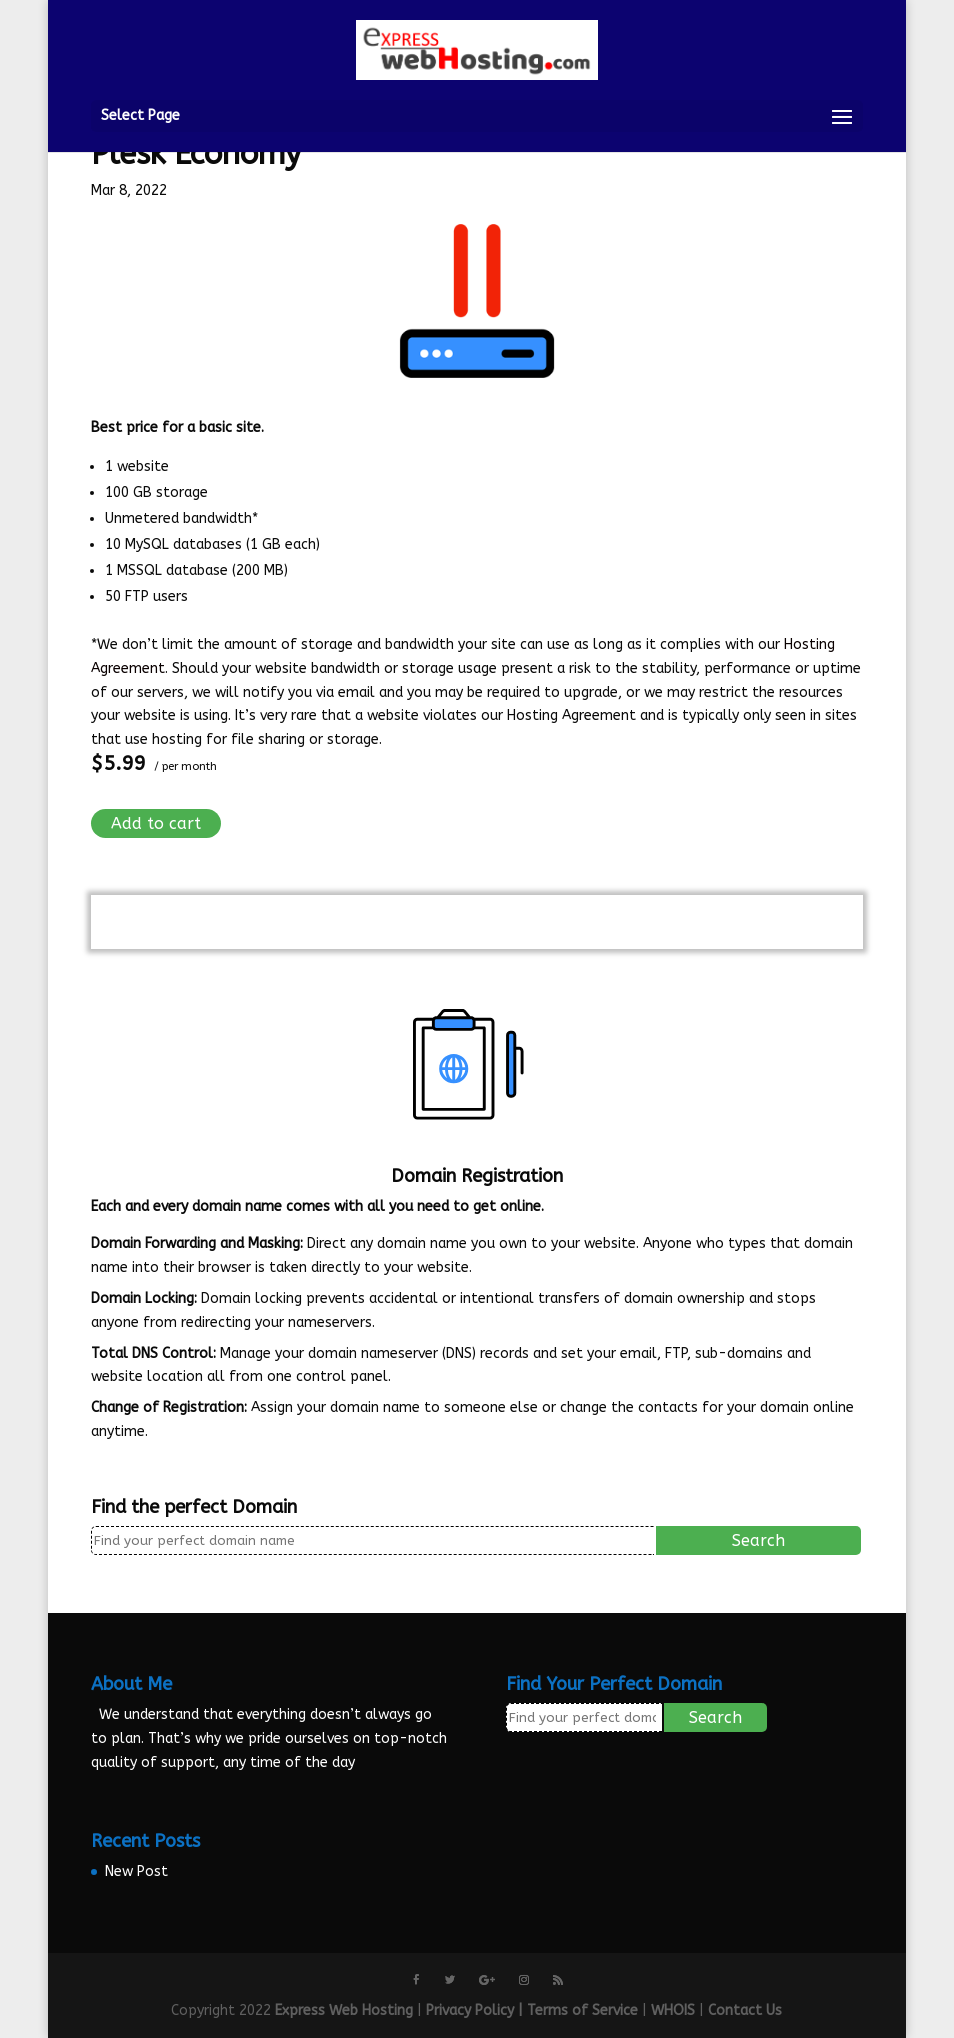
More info (123, 1456)
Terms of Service (582, 2010)
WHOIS (673, 2010)
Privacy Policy (470, 2010)
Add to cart (156, 823)
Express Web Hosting (344, 2010)
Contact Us (745, 2010)
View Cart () (477, 921)
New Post (136, 1871)
